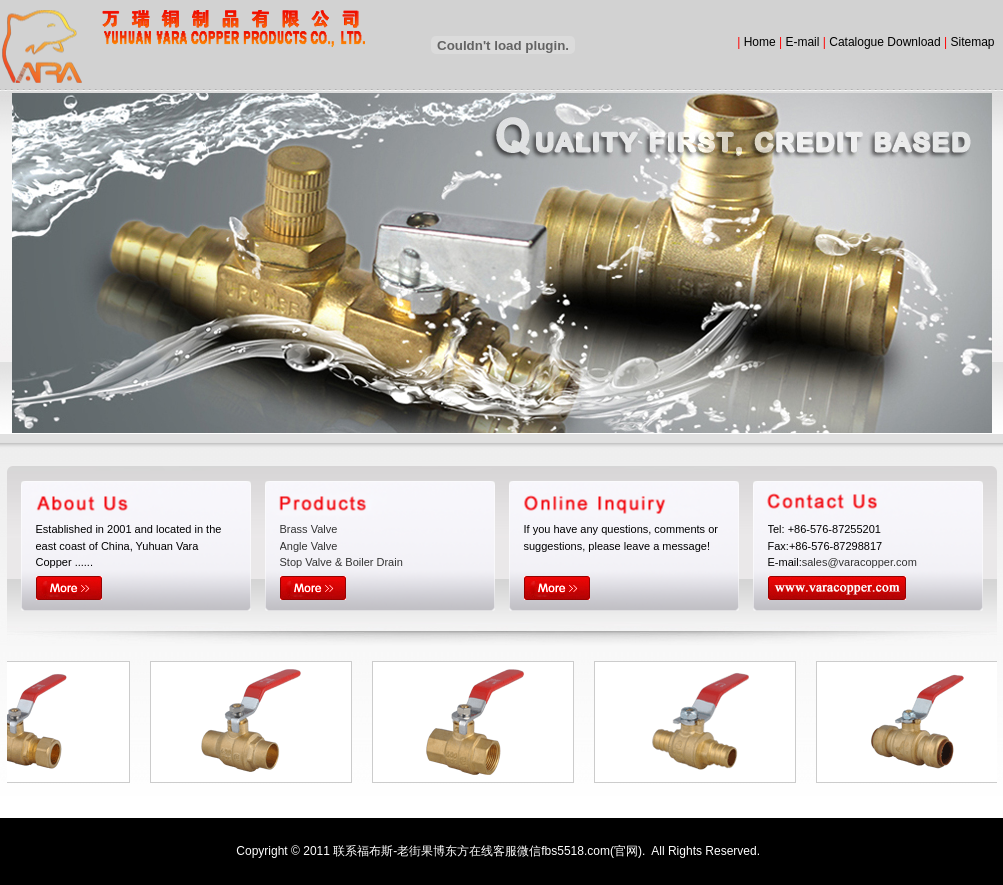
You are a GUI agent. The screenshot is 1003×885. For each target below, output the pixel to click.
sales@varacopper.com (859, 562)
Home (760, 42)
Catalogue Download (884, 42)
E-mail (802, 42)
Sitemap (972, 42)
